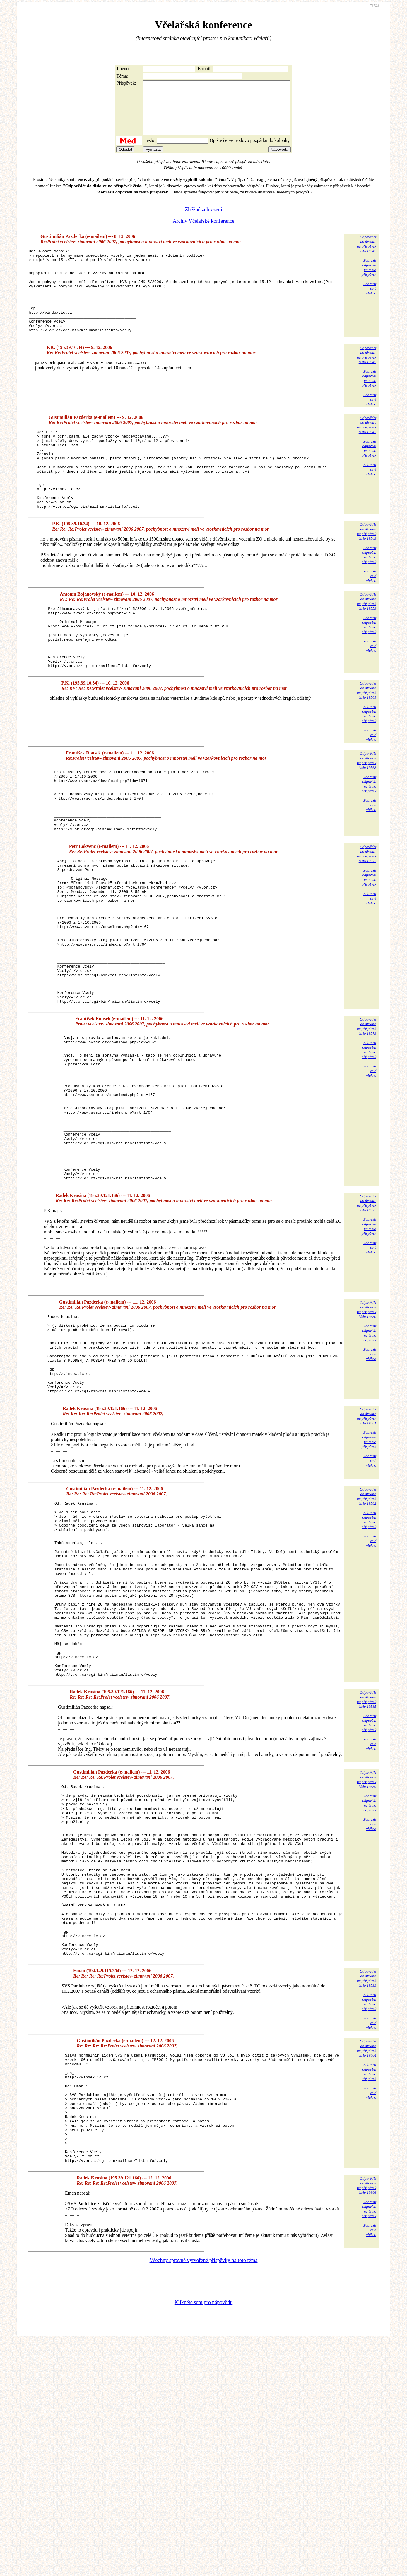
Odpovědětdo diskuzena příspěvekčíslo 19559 (366, 644)
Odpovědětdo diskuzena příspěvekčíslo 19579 (366, 1123)
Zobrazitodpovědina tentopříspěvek (369, 278)
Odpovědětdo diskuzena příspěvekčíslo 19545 (366, 382)
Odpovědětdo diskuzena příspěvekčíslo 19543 (366, 254)
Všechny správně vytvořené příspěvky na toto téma (204, 2495)
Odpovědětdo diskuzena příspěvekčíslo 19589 (366, 1958)
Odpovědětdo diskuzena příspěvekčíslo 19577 (366, 922)
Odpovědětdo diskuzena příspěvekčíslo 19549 (366, 574)
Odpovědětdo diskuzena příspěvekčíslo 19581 (366, 1559)
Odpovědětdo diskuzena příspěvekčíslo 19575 (366, 1330)
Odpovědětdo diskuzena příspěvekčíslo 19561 (366, 745)
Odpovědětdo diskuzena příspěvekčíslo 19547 (366, 452)
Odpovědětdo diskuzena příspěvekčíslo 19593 (366, 2190)
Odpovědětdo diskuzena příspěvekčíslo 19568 (366, 816)
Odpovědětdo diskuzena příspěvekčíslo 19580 (366, 1437)
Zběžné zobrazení (203, 220)
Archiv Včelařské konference (204, 231)
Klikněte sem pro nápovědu (203, 2537)
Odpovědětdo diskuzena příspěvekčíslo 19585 (366, 1877)
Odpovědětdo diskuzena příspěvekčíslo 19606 (366, 2420)
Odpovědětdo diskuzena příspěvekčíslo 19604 (366, 2260)
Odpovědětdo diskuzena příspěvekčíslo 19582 (366, 1639)
